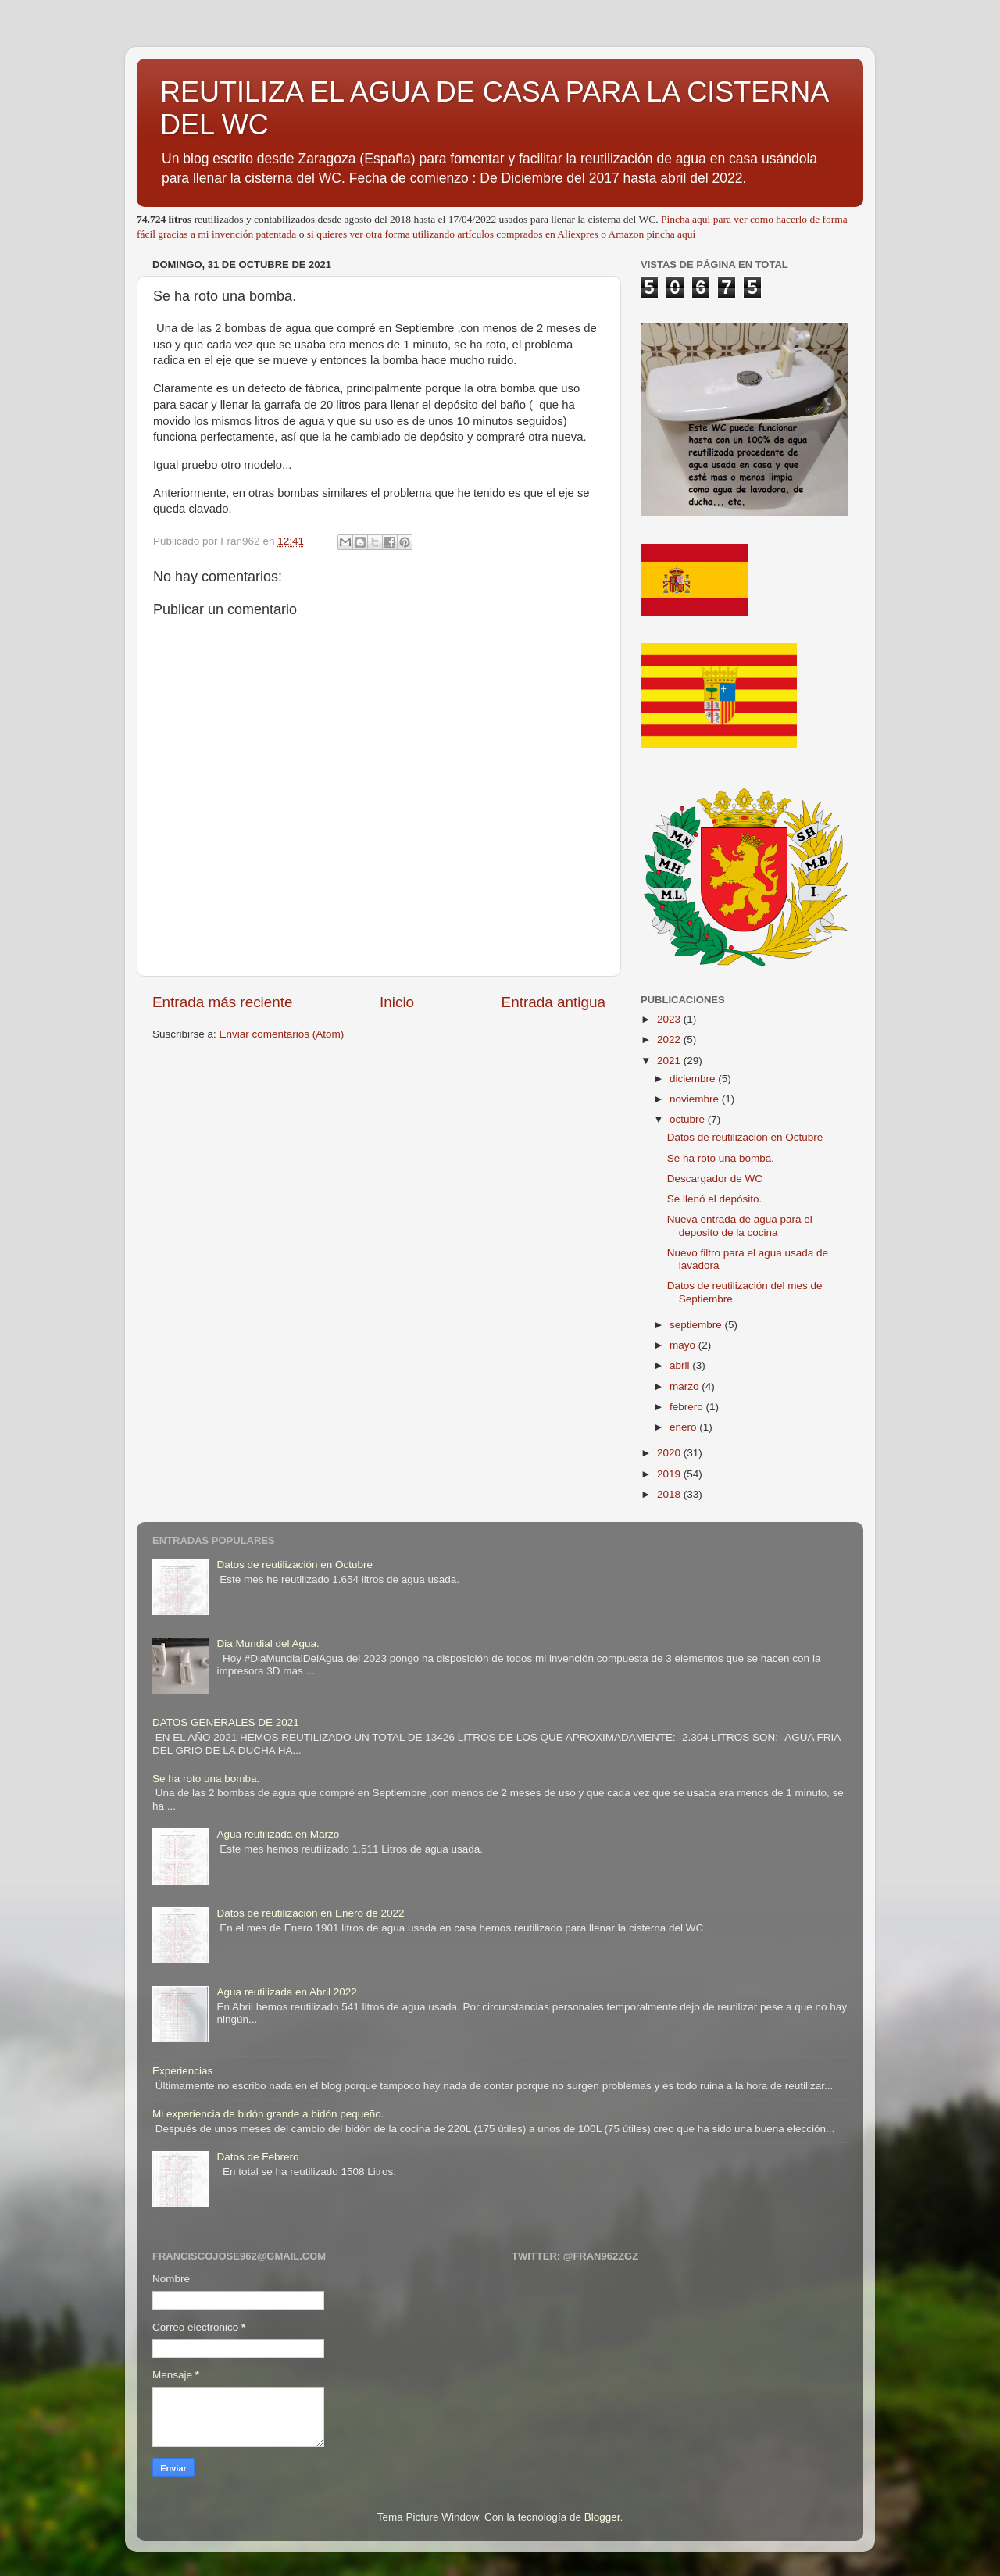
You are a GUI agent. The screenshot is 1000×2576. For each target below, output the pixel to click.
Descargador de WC (714, 1178)
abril (681, 1365)
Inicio (397, 1002)
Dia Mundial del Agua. (267, 1643)
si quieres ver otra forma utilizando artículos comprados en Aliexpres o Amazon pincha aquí (501, 234)
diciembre (694, 1078)
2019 (670, 1474)
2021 (670, 1060)
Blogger (602, 2517)
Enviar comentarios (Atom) (282, 1034)
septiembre (697, 1325)
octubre (689, 1119)
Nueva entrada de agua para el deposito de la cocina (739, 1225)
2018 (670, 1494)
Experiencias (182, 2071)
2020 (670, 1453)
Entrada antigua (553, 1002)
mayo (684, 1345)
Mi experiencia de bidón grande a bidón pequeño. (268, 2114)
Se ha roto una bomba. (720, 1158)
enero (684, 1427)
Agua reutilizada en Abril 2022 (286, 1992)
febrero (688, 1407)
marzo (686, 1386)
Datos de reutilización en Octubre (745, 1137)
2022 (670, 1039)
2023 (670, 1019)
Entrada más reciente (222, 1002)
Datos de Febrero (257, 2157)
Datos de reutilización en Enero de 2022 (310, 1913)
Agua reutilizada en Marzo (277, 1834)
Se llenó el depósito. (714, 1199)
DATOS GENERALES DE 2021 (225, 1722)
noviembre (696, 1099)
